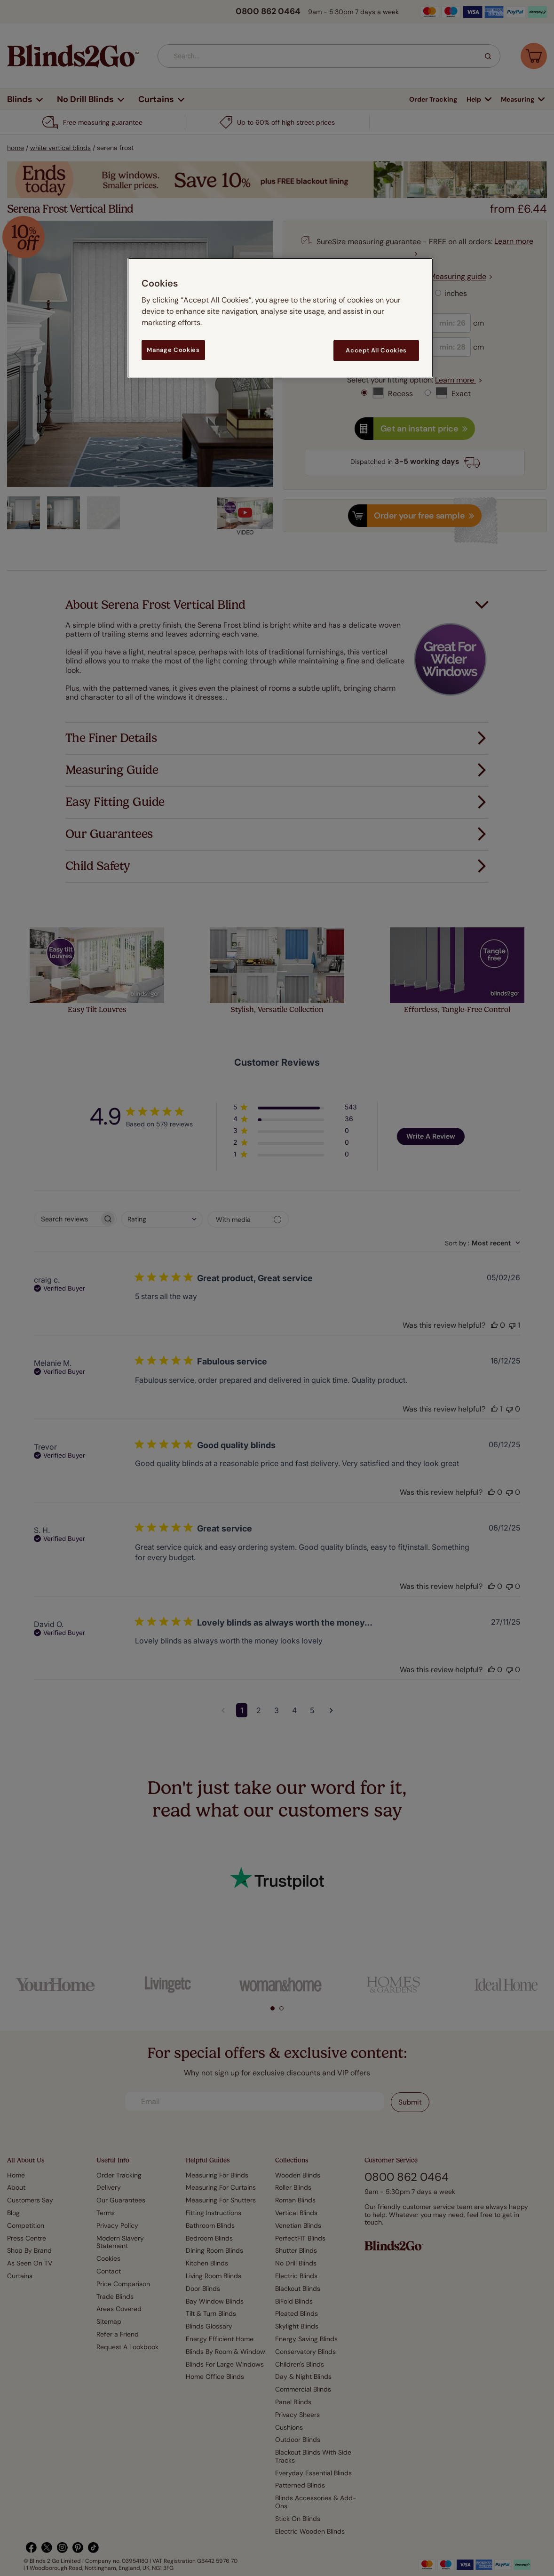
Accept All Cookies (376, 350)
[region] (280, 318)
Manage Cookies (173, 350)
